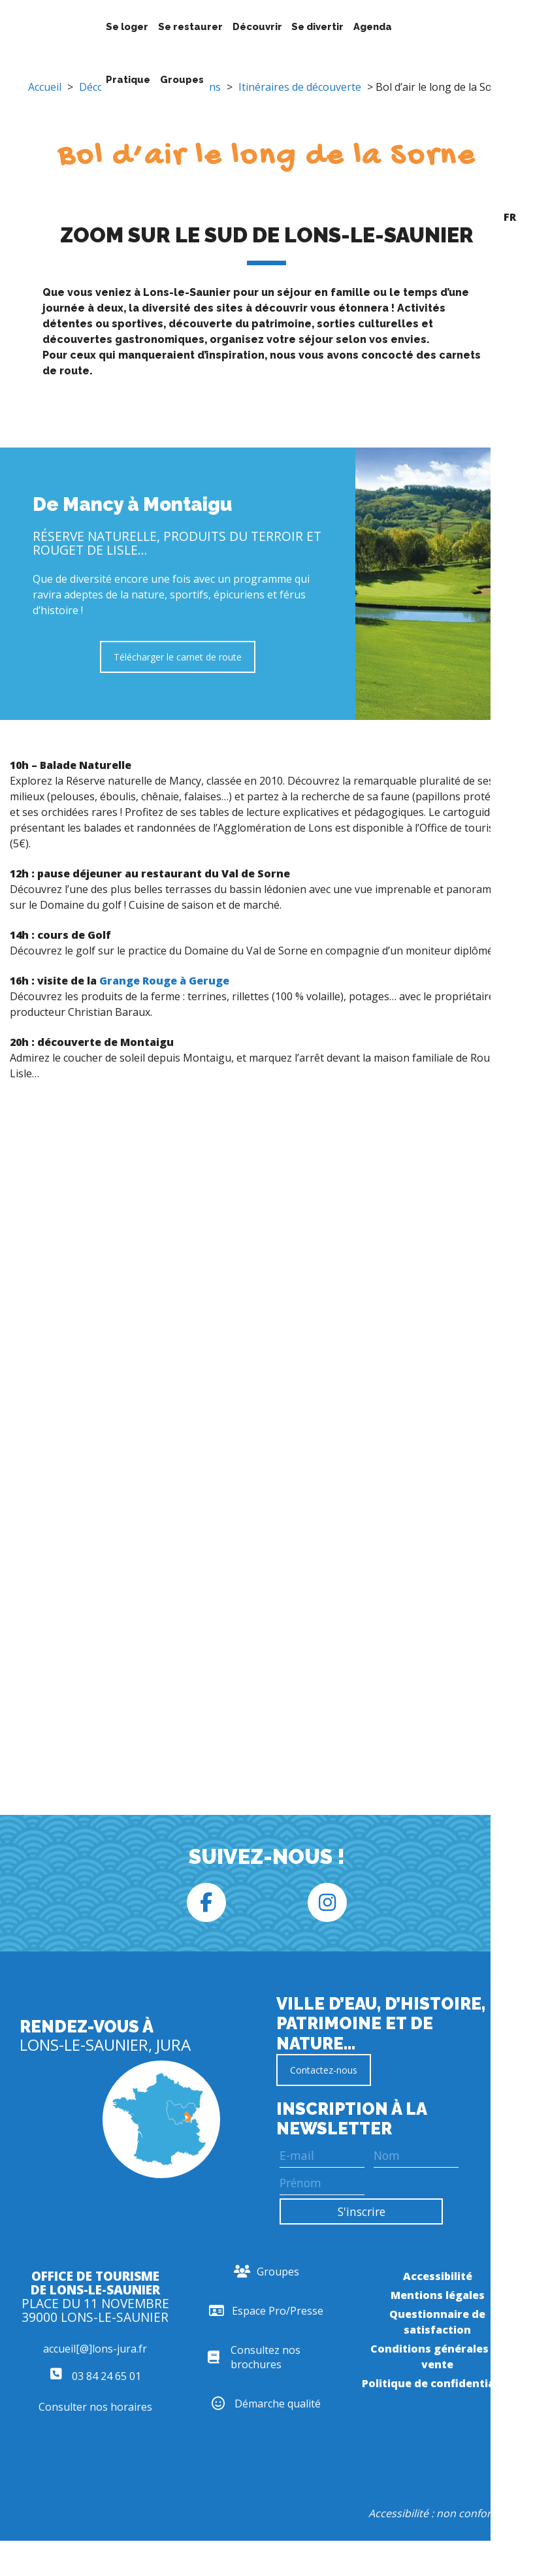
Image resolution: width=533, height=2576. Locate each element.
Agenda (372, 26)
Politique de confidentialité (437, 2383)
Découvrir (257, 26)
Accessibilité (437, 2276)
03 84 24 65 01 (95, 2376)
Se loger (127, 26)
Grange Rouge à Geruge (164, 980)
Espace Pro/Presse (266, 2311)
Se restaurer (190, 26)
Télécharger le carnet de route (178, 657)
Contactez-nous (323, 2070)
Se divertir (317, 26)
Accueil (44, 87)
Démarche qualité (266, 2403)
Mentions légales (438, 2295)
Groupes (182, 79)
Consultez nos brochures (254, 2357)
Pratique (128, 79)
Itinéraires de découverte (299, 87)
